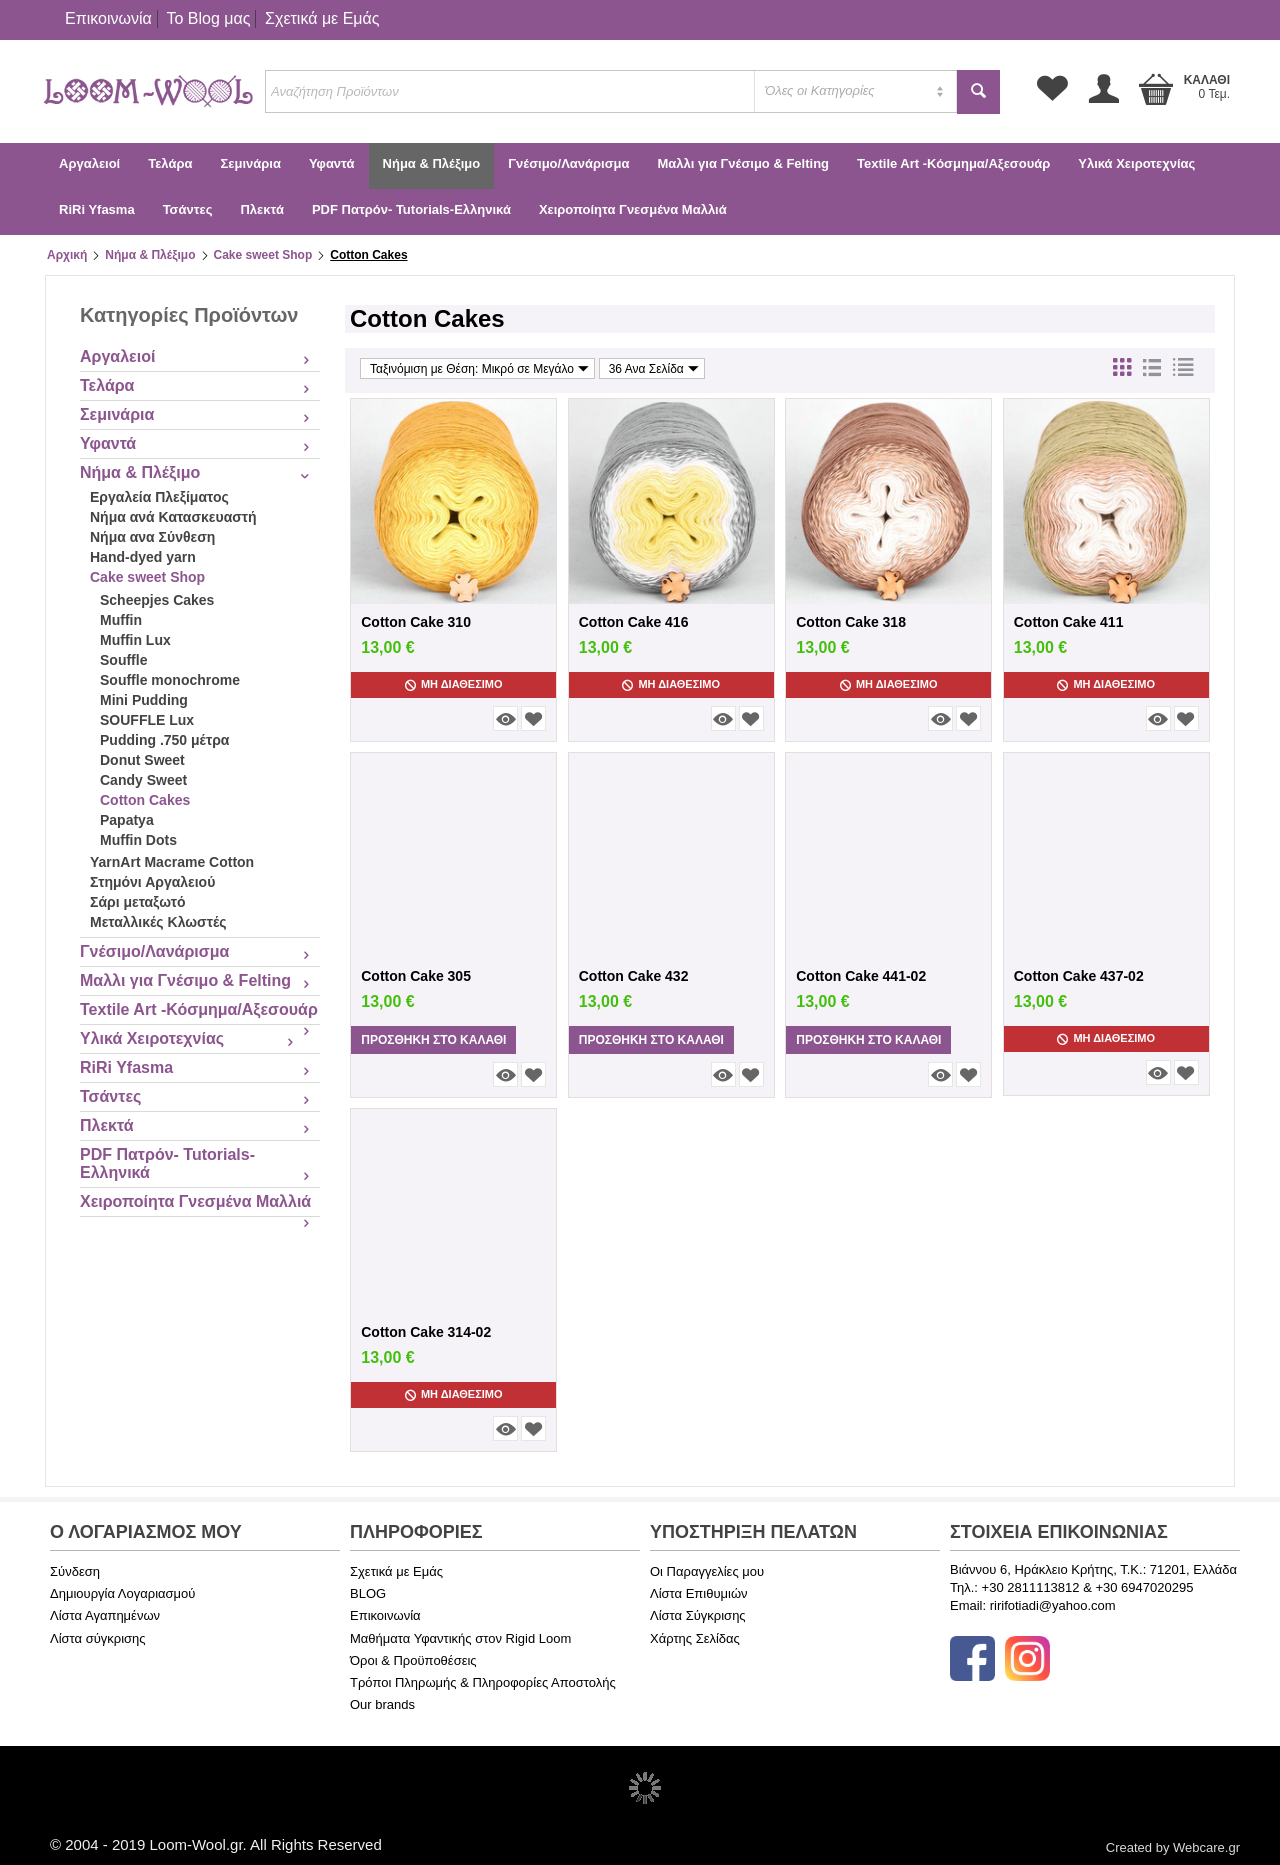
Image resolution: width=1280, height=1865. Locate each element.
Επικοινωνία (108, 18)
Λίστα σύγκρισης (98, 1638)
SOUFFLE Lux (147, 720)
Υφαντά (332, 163)
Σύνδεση (75, 1571)
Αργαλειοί (89, 163)
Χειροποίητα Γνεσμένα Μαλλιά (633, 209)
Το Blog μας (208, 18)
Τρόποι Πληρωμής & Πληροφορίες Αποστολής (483, 1682)
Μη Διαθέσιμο (454, 684)
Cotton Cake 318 (851, 622)
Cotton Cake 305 (416, 976)
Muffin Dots (138, 840)
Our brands (382, 1704)
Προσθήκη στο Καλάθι (433, 1040)
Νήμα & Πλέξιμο (432, 163)
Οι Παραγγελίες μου (707, 1571)
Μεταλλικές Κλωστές (158, 922)
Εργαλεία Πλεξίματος (159, 497)
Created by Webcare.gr (1173, 1847)
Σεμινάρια (250, 163)
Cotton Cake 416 (634, 622)
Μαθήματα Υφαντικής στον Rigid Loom (460, 1638)
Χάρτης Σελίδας (695, 1638)
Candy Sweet (143, 780)
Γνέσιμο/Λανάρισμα (568, 163)
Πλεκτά (261, 209)
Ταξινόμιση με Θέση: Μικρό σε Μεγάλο (479, 368)
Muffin (121, 620)
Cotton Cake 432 (634, 976)
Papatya (127, 820)
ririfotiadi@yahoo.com (1053, 1605)
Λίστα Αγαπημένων (105, 1615)
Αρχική (67, 255)
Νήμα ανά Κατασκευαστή (173, 517)
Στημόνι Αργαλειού (152, 882)
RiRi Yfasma (97, 209)
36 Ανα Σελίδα (654, 368)
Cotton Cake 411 (1069, 622)
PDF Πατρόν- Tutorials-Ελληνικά (411, 209)
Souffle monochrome (170, 680)
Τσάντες (188, 209)
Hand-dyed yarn (143, 557)
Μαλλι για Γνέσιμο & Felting (743, 163)
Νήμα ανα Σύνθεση (152, 537)
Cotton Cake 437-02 (1079, 976)
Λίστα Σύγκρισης (698, 1615)
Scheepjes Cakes (157, 600)
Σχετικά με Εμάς (322, 18)
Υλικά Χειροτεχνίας (1136, 163)
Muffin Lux (135, 640)
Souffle (123, 660)
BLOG (368, 1593)
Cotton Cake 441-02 (861, 976)
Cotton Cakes (145, 800)
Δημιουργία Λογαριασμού (122, 1593)
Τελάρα (170, 163)
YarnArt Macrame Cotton (172, 862)
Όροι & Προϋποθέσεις (413, 1660)
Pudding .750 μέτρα (164, 740)
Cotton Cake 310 (416, 622)
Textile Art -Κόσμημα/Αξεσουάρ (953, 163)
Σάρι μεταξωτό (138, 902)
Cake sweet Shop (263, 255)
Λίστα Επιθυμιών (699, 1593)
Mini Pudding (144, 700)
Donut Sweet (142, 760)
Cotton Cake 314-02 (426, 1332)
